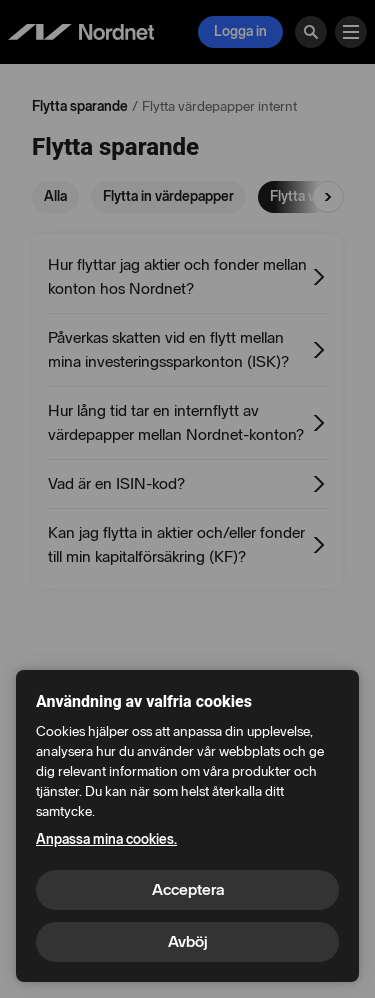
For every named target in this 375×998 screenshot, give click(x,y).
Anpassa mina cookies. (106, 839)
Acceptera (188, 889)
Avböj (188, 941)
